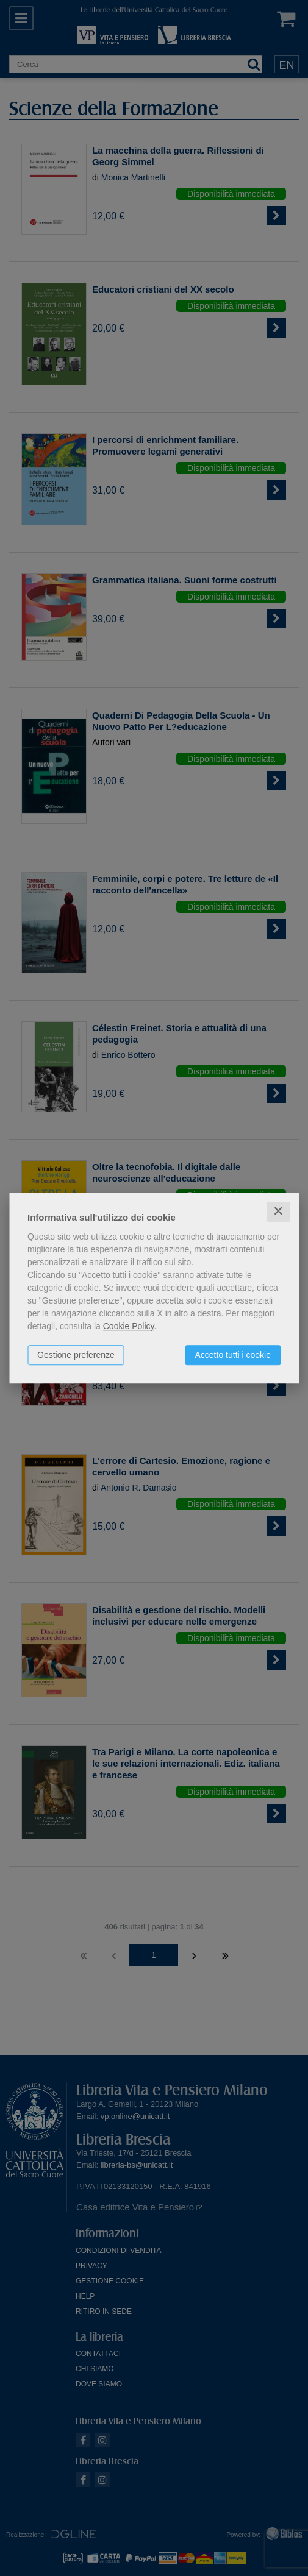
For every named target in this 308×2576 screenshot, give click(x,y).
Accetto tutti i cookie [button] (233, 1355)
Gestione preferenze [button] (76, 1355)
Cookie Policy (128, 1326)
